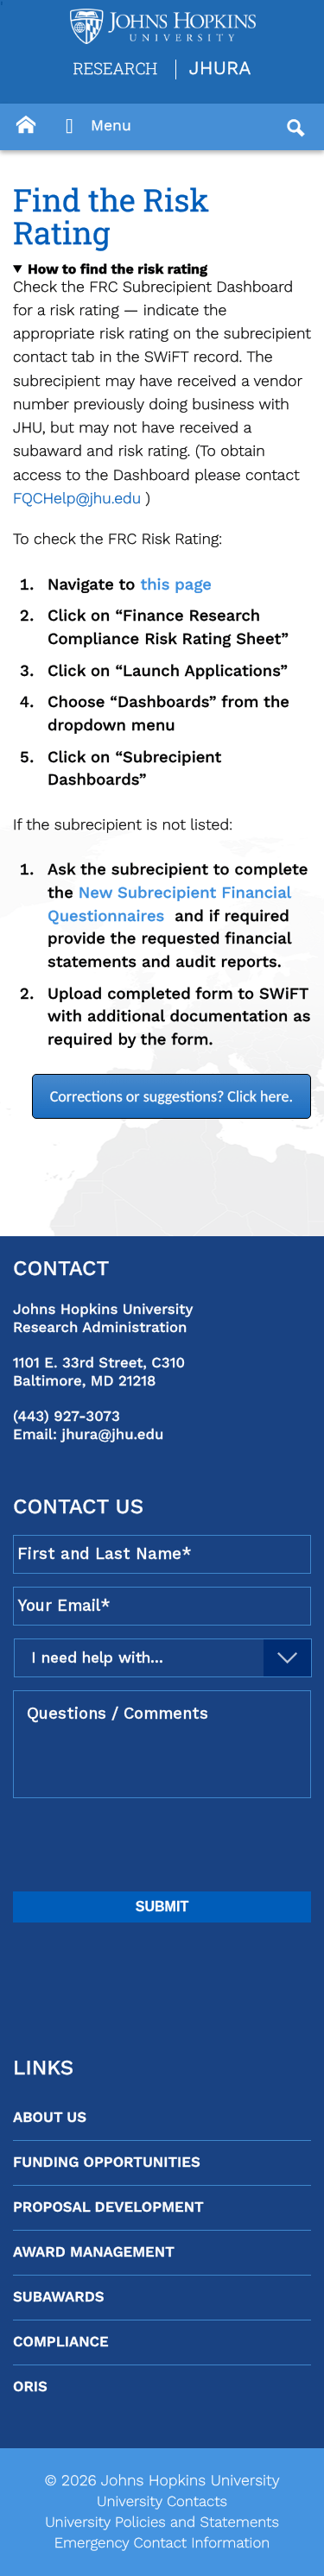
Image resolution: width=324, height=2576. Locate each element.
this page (176, 585)
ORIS (30, 2387)
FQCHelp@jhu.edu (77, 499)
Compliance (61, 2342)
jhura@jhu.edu (113, 1434)
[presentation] (144, 1844)
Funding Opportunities (106, 2162)
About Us (49, 2117)
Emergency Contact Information (162, 2543)
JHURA (220, 69)
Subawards (58, 2297)
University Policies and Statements (162, 2522)
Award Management (94, 2252)
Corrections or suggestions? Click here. (171, 1096)
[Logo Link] (163, 26)
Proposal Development (108, 2207)
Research (115, 68)
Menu (93, 127)
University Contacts (162, 2501)
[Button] (26, 125)
